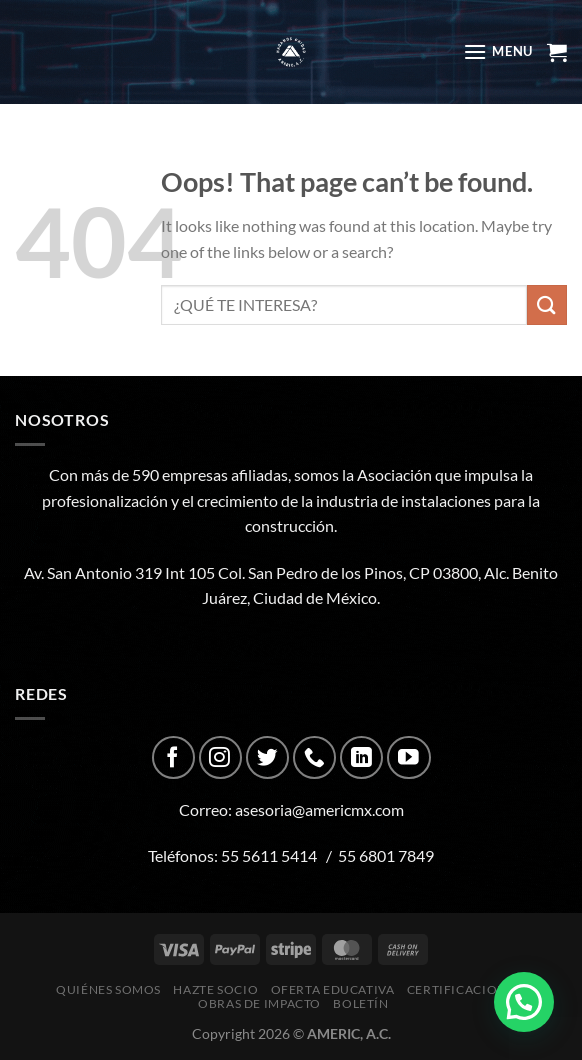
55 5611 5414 (269, 855)
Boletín (360, 1003)
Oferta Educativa (333, 989)
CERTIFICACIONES (464, 989)
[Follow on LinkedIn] (361, 757)
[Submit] (547, 304)
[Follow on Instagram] (220, 757)
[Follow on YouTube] (408, 757)
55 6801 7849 (386, 855)
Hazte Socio (215, 989)
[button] (524, 1002)
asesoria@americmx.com (319, 809)
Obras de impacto (259, 1003)
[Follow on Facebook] (173, 757)
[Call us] (314, 757)
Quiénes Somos (108, 989)
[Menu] (498, 51)
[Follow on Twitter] (267, 757)
